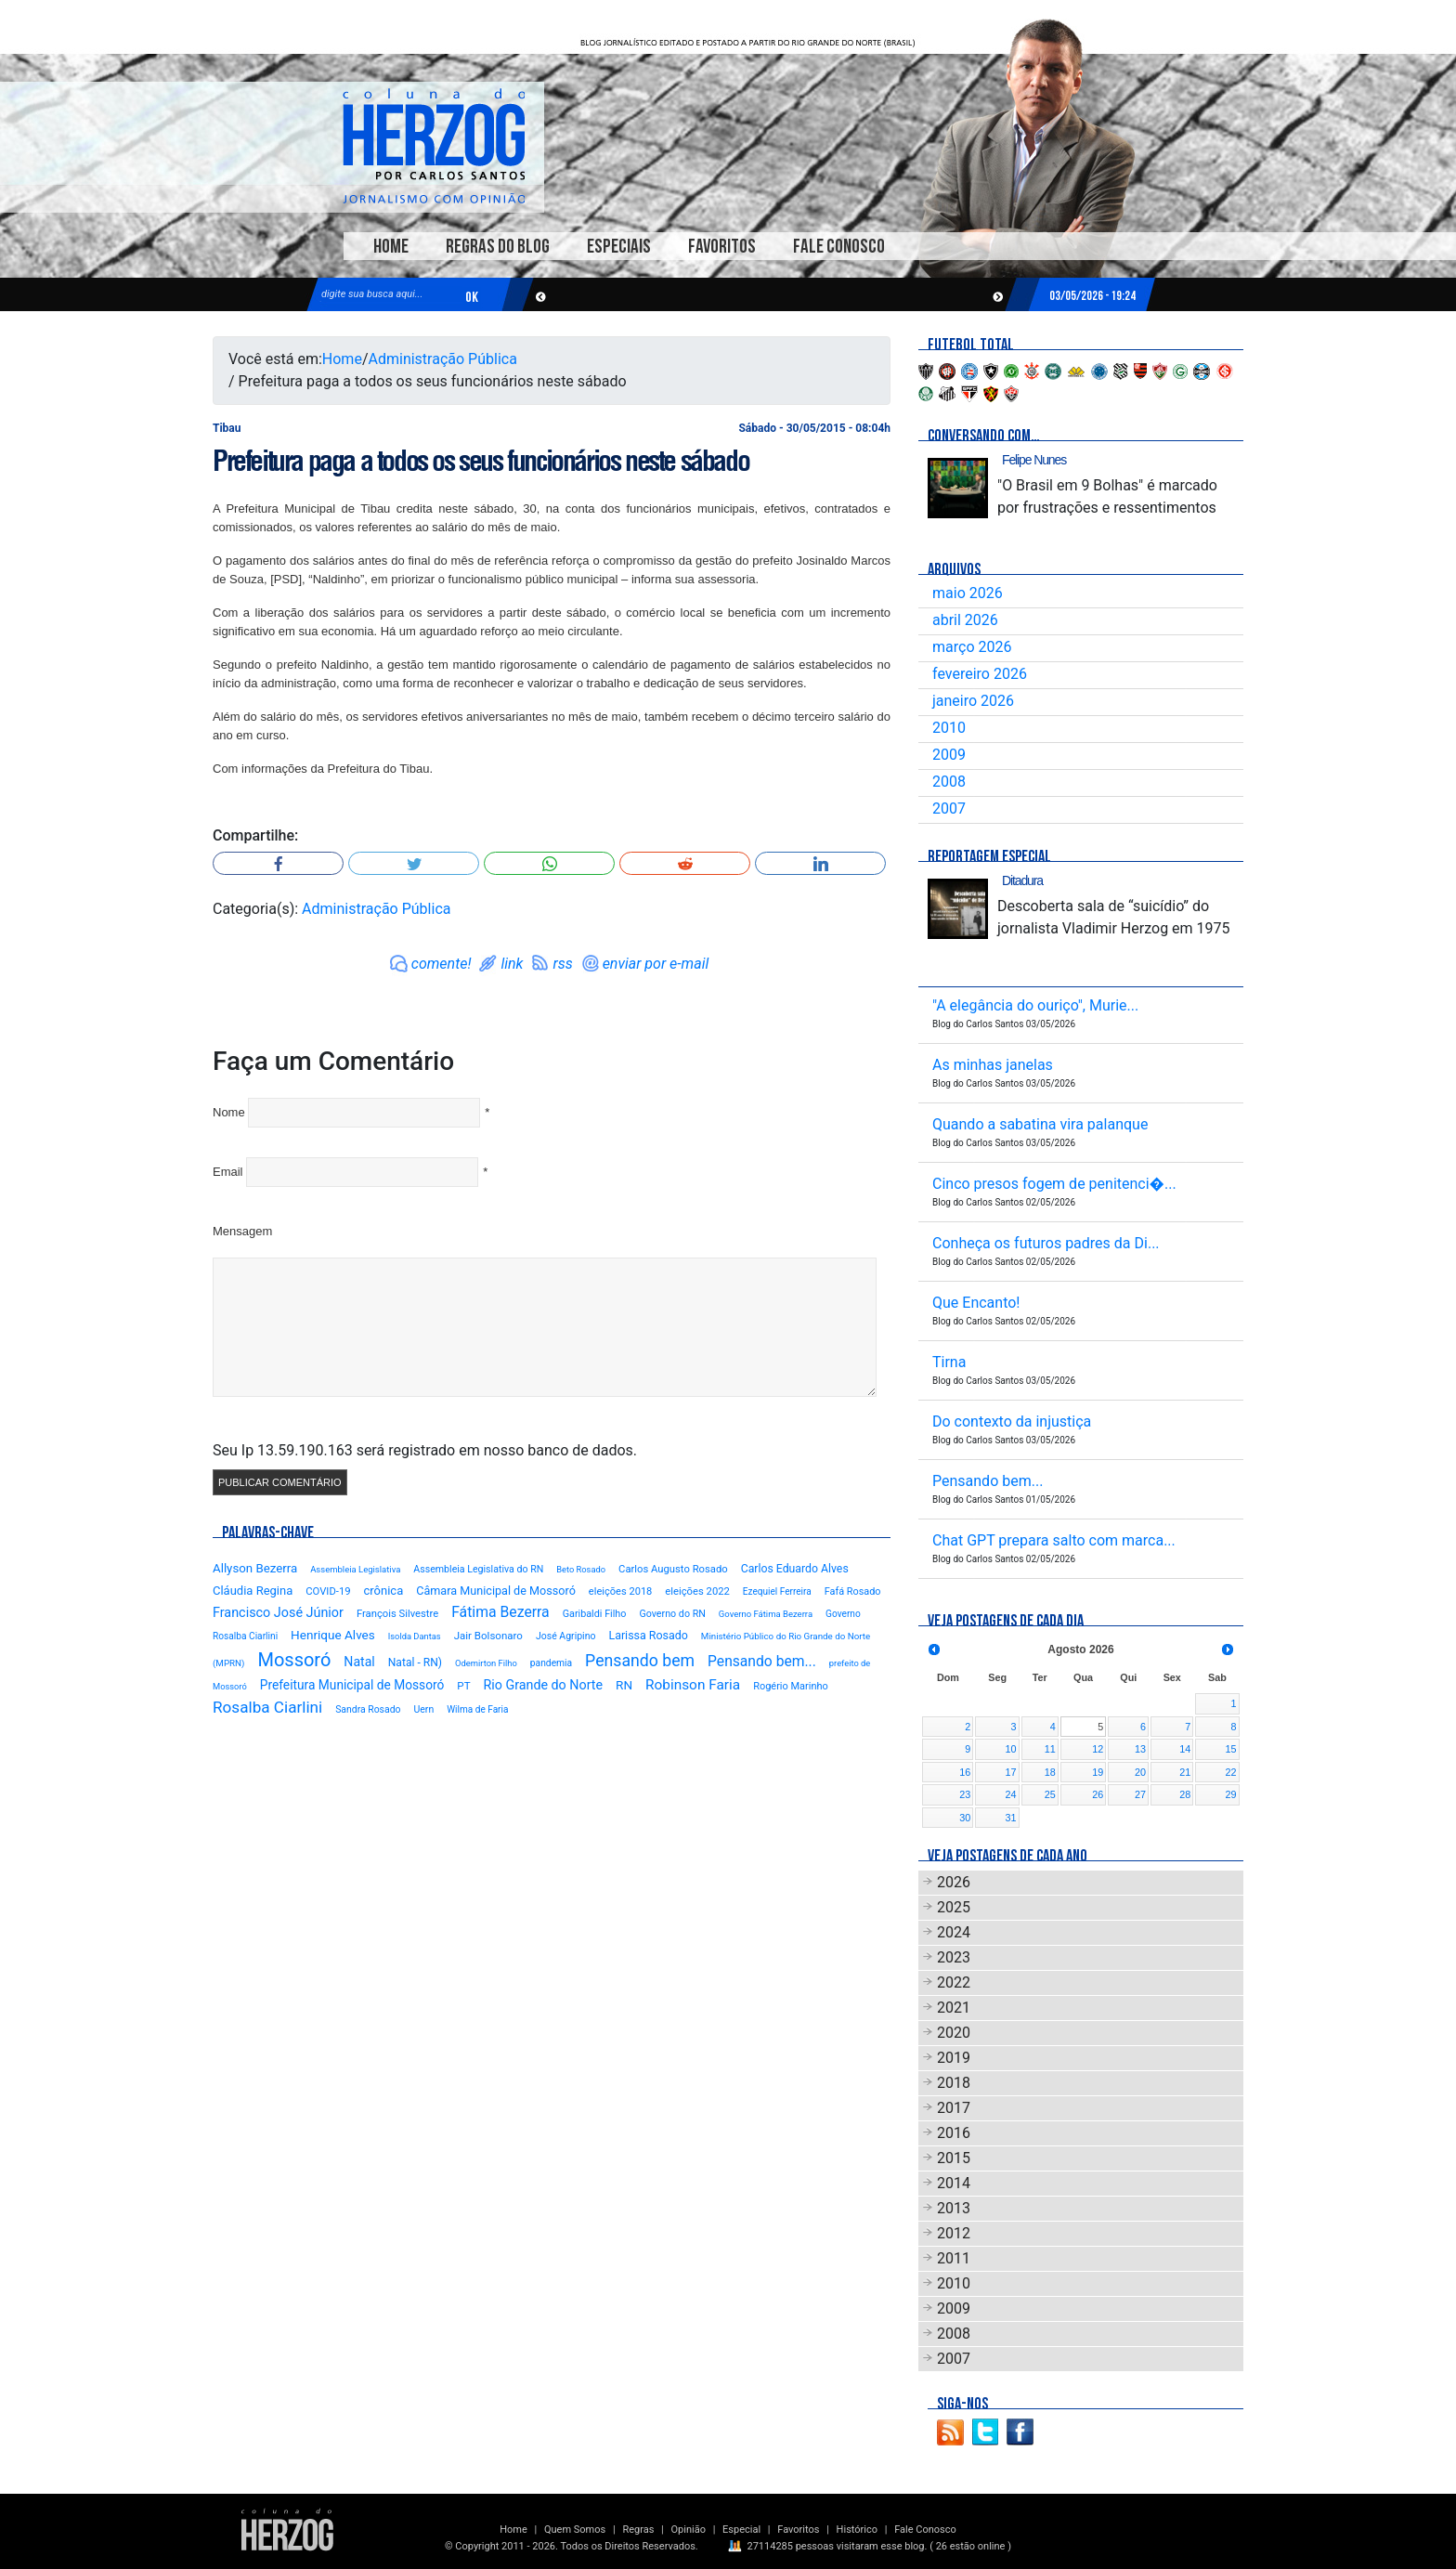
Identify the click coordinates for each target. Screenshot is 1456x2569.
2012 (953, 2233)
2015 (953, 2158)
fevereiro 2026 (979, 674)
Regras (638, 2529)
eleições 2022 (697, 1591)
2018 (953, 2083)
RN (624, 1684)
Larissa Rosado (647, 1635)
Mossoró (294, 1660)
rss (562, 963)
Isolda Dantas (414, 1636)
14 (1184, 1748)
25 (1050, 1794)
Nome (229, 1112)
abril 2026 (965, 620)
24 (1011, 1794)
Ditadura (1022, 880)
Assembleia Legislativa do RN (478, 1569)
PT (463, 1685)
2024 (953, 1932)
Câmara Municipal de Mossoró (496, 1590)
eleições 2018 (621, 1591)
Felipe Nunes (1034, 459)
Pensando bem (640, 1660)
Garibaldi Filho (595, 1614)
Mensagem (242, 1231)
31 (1011, 1817)
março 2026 (971, 647)
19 (1097, 1772)
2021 (953, 2007)
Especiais (619, 246)
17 (1011, 1772)
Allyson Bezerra (255, 1568)
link (511, 963)
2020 (953, 2032)
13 (1140, 1748)
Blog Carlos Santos (434, 145)
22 (1230, 1772)
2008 (949, 781)
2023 (953, 1957)
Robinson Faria (692, 1684)
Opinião (688, 2529)
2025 (953, 1907)
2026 (953, 1882)
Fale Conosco (839, 246)
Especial (741, 2529)
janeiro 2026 (973, 701)
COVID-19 (328, 1591)
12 (1097, 1748)
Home (391, 246)
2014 (953, 2183)
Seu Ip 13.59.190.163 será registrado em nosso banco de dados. (425, 1450)
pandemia (551, 1663)
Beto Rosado (580, 1569)
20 (1140, 1772)
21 (1184, 1772)
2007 (949, 808)
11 (1050, 1748)
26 (1097, 1794)
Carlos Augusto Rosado (673, 1569)
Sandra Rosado (367, 1709)
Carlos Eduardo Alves (795, 1568)
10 (1011, 1748)
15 (1230, 1748)
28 (1184, 1794)
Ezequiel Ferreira (777, 1591)
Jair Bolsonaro (488, 1635)
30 (964, 1817)
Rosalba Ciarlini (267, 1707)
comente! (441, 963)
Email (228, 1172)
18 (1050, 1772)
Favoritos (722, 246)
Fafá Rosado (853, 1591)
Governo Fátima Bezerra (765, 1614)
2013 (953, 2208)
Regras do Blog (498, 246)
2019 (953, 2058)
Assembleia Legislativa (355, 1569)
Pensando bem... (762, 1661)
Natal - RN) (415, 1662)
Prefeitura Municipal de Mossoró (352, 1684)
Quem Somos (574, 2529)
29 (1230, 1794)
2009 (949, 754)
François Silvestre (397, 1614)
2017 (953, 2108)
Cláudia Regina (252, 1590)
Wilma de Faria (477, 1709)
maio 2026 (967, 593)
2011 (953, 2258)
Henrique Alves (333, 1634)
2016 (953, 2133)
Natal (359, 1661)
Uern (423, 1709)
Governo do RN (672, 1614)
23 (964, 1794)
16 (964, 1772)
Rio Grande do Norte (543, 1684)
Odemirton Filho (486, 1663)
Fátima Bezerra (500, 1612)
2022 (953, 1982)
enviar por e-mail (656, 963)
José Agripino (566, 1636)
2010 (949, 728)
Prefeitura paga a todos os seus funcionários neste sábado (480, 460)
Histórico (857, 2529)
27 (1140, 1794)
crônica (384, 1590)
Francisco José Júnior (278, 1613)
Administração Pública (443, 359)
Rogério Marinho (790, 1686)
